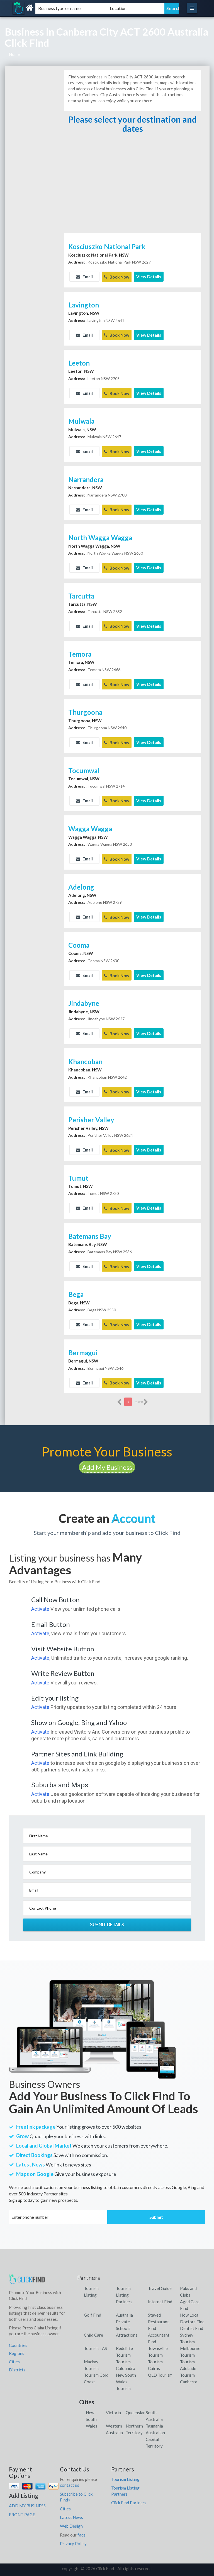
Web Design (71, 2517)
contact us (69, 2476)
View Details (148, 276)
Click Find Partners (128, 2494)
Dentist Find (191, 2319)
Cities (14, 2353)
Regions (16, 2344)
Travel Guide (160, 2279)
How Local (190, 2306)
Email (84, 276)
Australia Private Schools (124, 2313)
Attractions (126, 2326)
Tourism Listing (125, 2470)
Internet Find (160, 2293)
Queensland (137, 2404)
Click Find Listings (107, 2570)
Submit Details (107, 1916)
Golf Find (92, 2306)
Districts (17, 2361)
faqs (81, 2526)
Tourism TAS (95, 2339)
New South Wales (91, 2411)
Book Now (116, 276)
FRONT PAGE (22, 2506)
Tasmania (154, 2417)
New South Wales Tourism (126, 2373)
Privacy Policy (73, 2535)
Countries (18, 2336)
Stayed (154, 2306)
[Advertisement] (132, 190)
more (141, 1393)
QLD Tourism (160, 2366)
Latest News (71, 2509)
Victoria (113, 2404)
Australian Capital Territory (155, 2431)
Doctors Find (192, 2313)
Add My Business (107, 1459)
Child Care (93, 2326)
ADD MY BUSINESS (27, 2497)
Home (14, 54)
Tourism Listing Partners (124, 2286)
